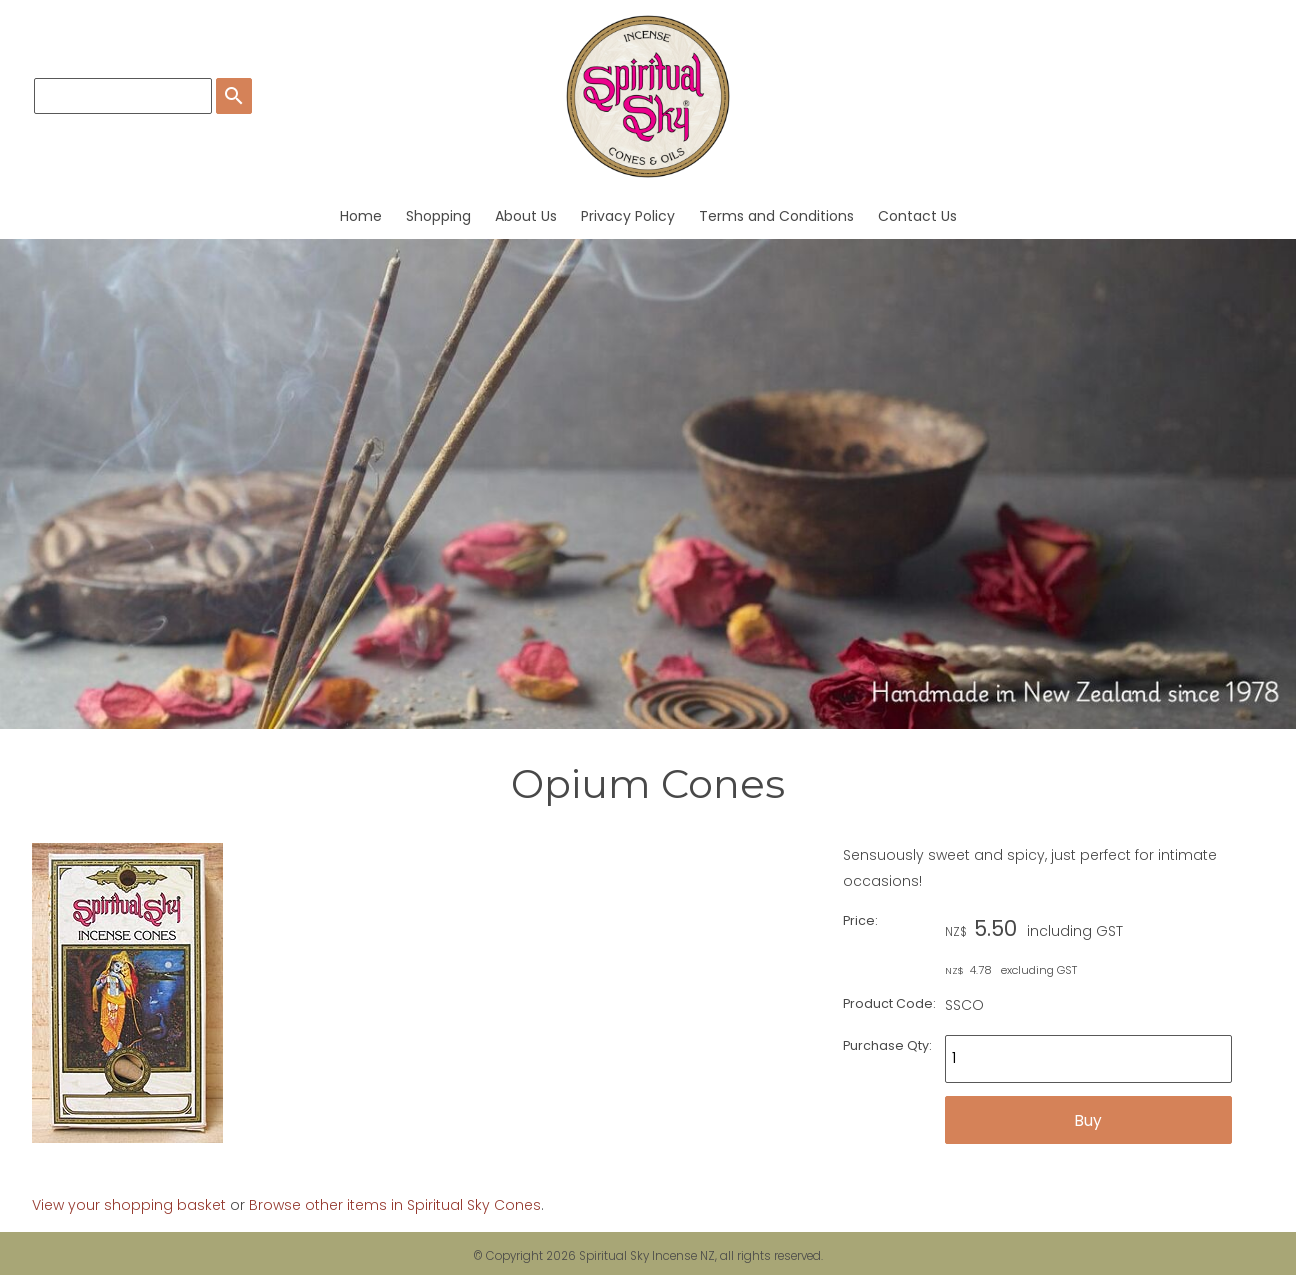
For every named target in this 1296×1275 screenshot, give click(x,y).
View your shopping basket (129, 1205)
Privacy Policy (628, 216)
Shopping (438, 216)
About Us (526, 216)
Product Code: (889, 1003)
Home (361, 216)
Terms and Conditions (776, 216)
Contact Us (917, 216)
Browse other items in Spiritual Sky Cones (395, 1205)
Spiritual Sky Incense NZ (647, 1256)
